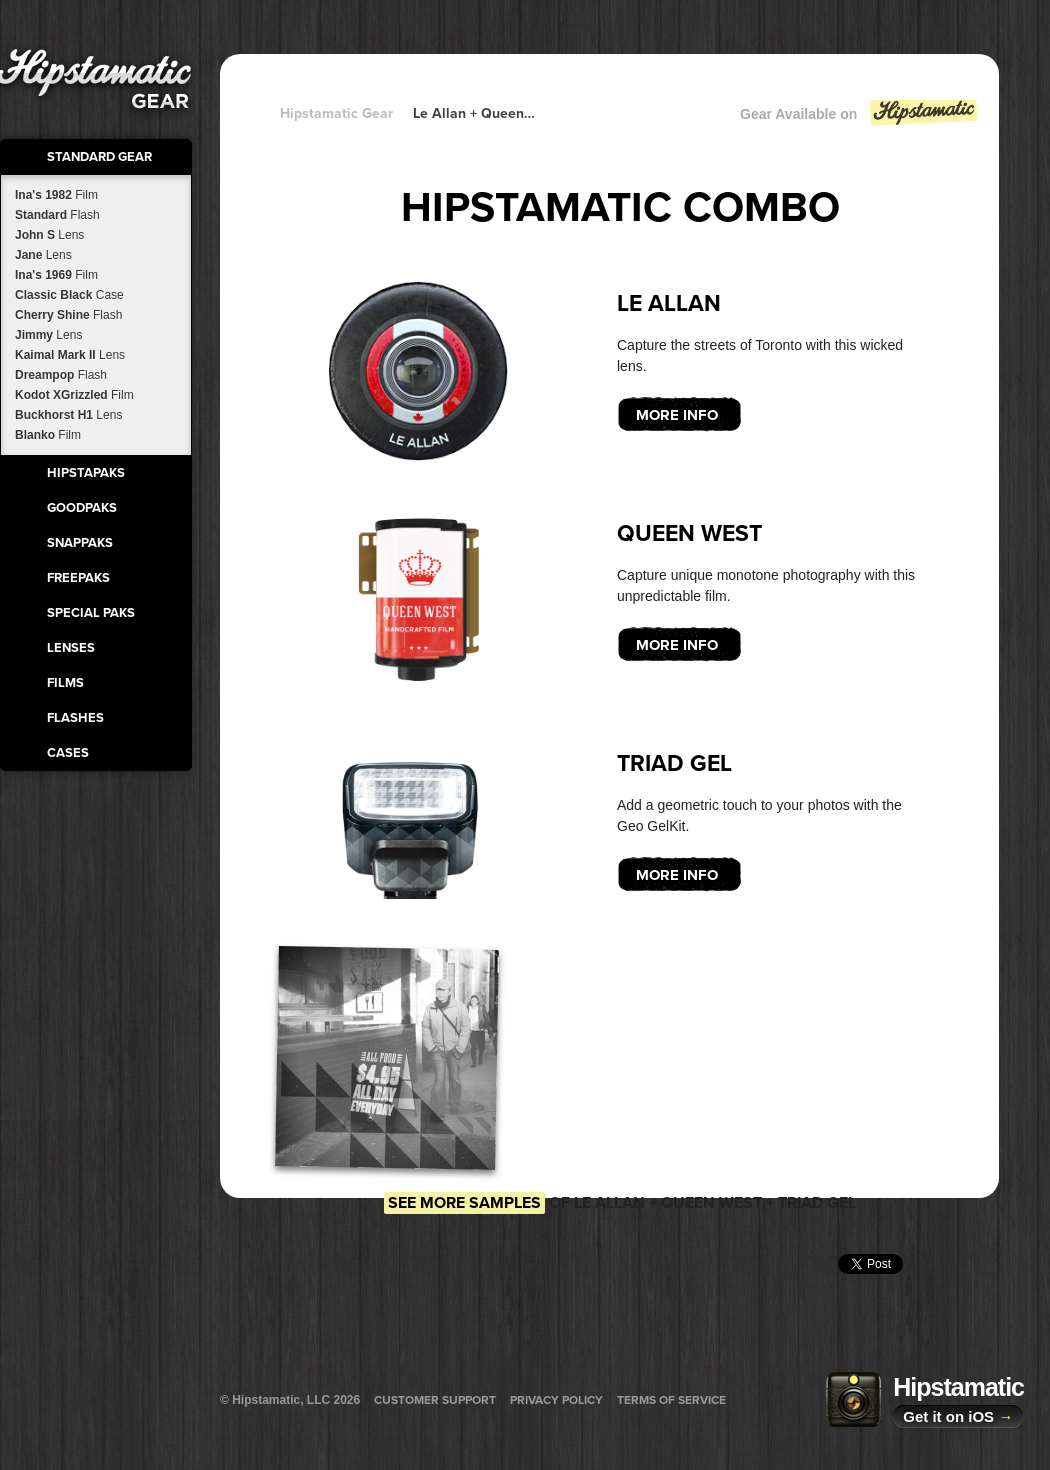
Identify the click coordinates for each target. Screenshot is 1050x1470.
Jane (43, 255)
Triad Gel (674, 764)
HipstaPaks (86, 473)
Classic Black (69, 295)
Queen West (689, 534)
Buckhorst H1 (68, 415)
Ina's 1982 (56, 195)
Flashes (75, 718)
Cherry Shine (68, 315)
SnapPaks (80, 543)
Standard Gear (99, 157)
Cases (68, 753)
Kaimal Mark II (70, 355)
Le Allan (669, 304)
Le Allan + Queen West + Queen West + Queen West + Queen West (475, 113)
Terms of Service (671, 1400)
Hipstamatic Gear (336, 113)
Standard (57, 215)
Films (65, 683)
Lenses (71, 648)
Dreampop (61, 375)
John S (49, 235)
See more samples (464, 1203)
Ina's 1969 (56, 275)
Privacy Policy (556, 1400)
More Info (677, 415)
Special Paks (91, 613)
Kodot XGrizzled (74, 395)
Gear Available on (860, 118)
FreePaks (78, 578)
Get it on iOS (958, 1416)
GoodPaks (82, 508)
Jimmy (48, 335)
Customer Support (435, 1400)
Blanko (48, 435)
